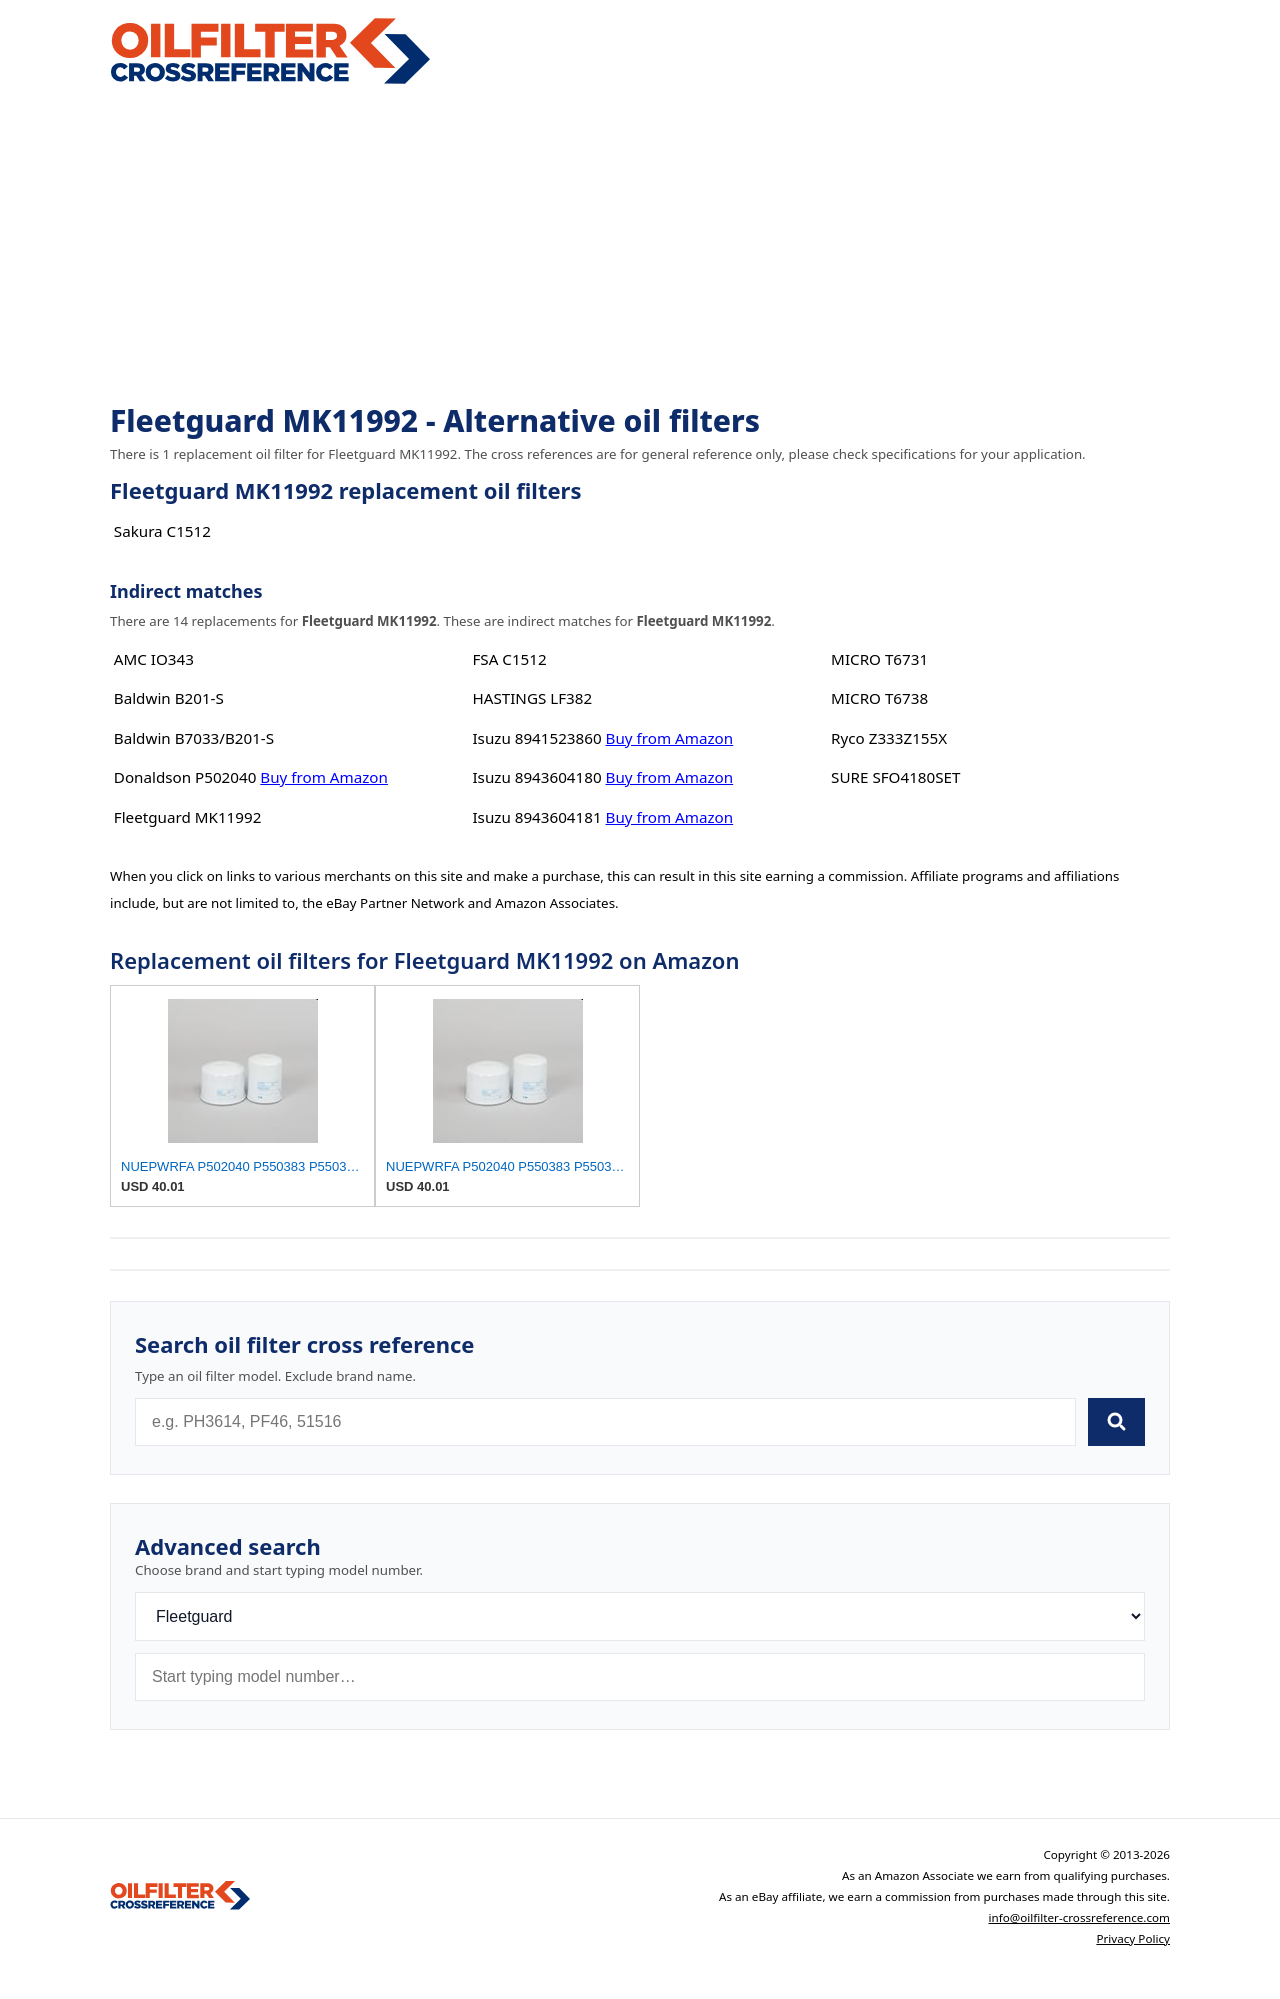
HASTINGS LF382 (532, 698)
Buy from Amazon (324, 777)
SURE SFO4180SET (895, 777)
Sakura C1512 (162, 531)
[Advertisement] (640, 246)
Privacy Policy (1133, 1938)
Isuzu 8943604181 (536, 817)
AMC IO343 (154, 659)
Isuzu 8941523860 (536, 738)
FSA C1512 (509, 659)
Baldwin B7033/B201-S (194, 738)
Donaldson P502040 (185, 777)
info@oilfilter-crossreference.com (1079, 1917)
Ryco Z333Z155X (889, 738)
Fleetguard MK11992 (188, 817)
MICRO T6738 (879, 698)
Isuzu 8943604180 (536, 777)
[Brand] (640, 1616)
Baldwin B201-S (169, 698)
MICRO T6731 (879, 659)
